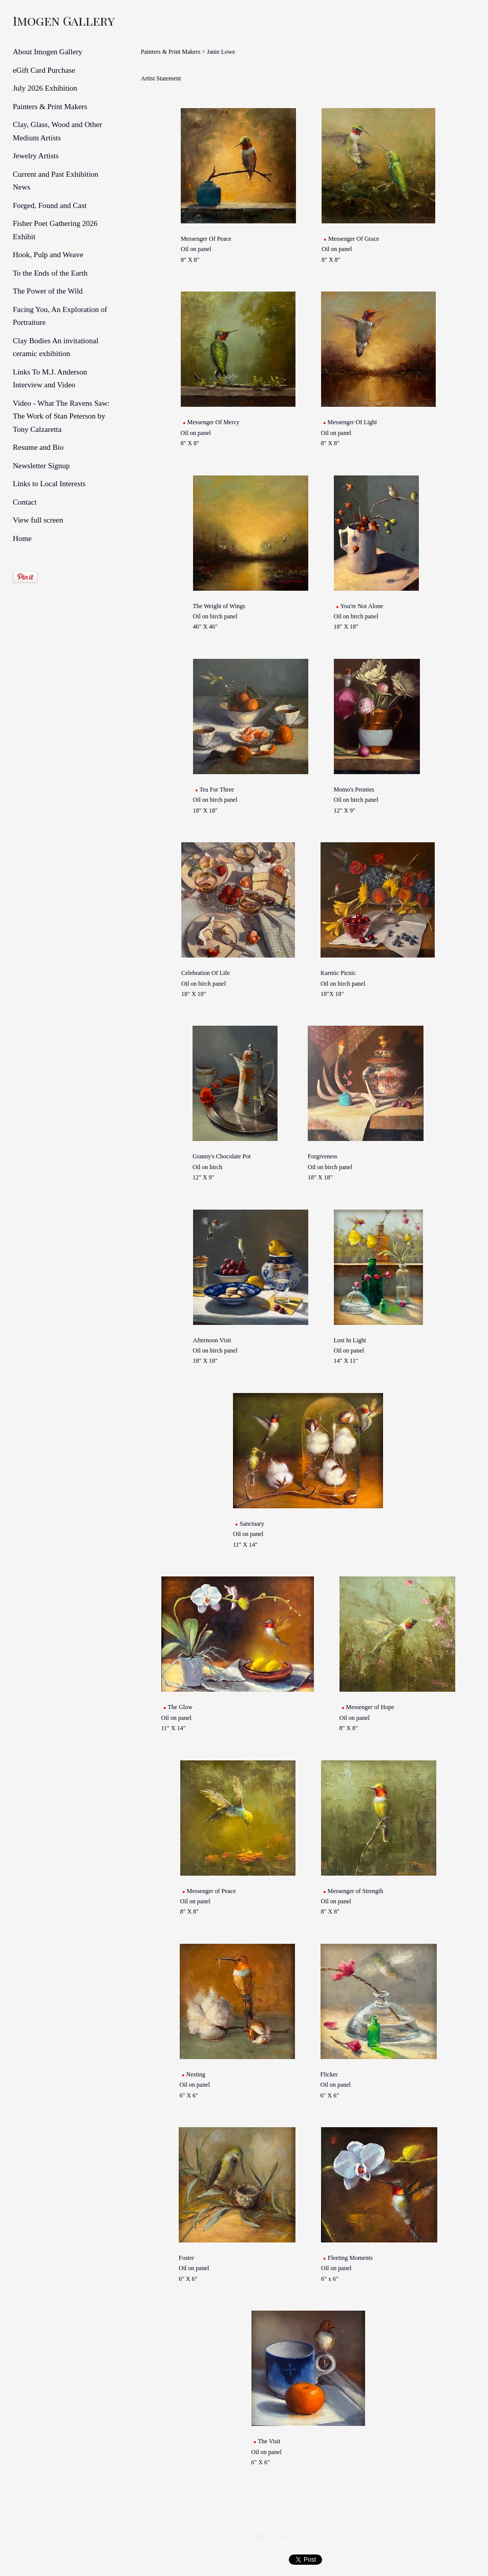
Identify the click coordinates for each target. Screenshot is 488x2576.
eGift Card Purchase (44, 70)
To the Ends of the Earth (50, 273)
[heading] (38, 20)
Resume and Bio (38, 447)
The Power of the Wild (48, 291)
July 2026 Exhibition (45, 88)
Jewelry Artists (36, 156)
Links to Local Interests (49, 484)
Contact (25, 502)
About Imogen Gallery (47, 52)
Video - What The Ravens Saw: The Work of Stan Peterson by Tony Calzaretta (61, 416)
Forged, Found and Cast (50, 205)
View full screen (38, 520)
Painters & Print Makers (50, 106)
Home (22, 538)
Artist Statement (161, 78)
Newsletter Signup (41, 466)
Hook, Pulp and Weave (48, 255)
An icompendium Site (354, 2535)
